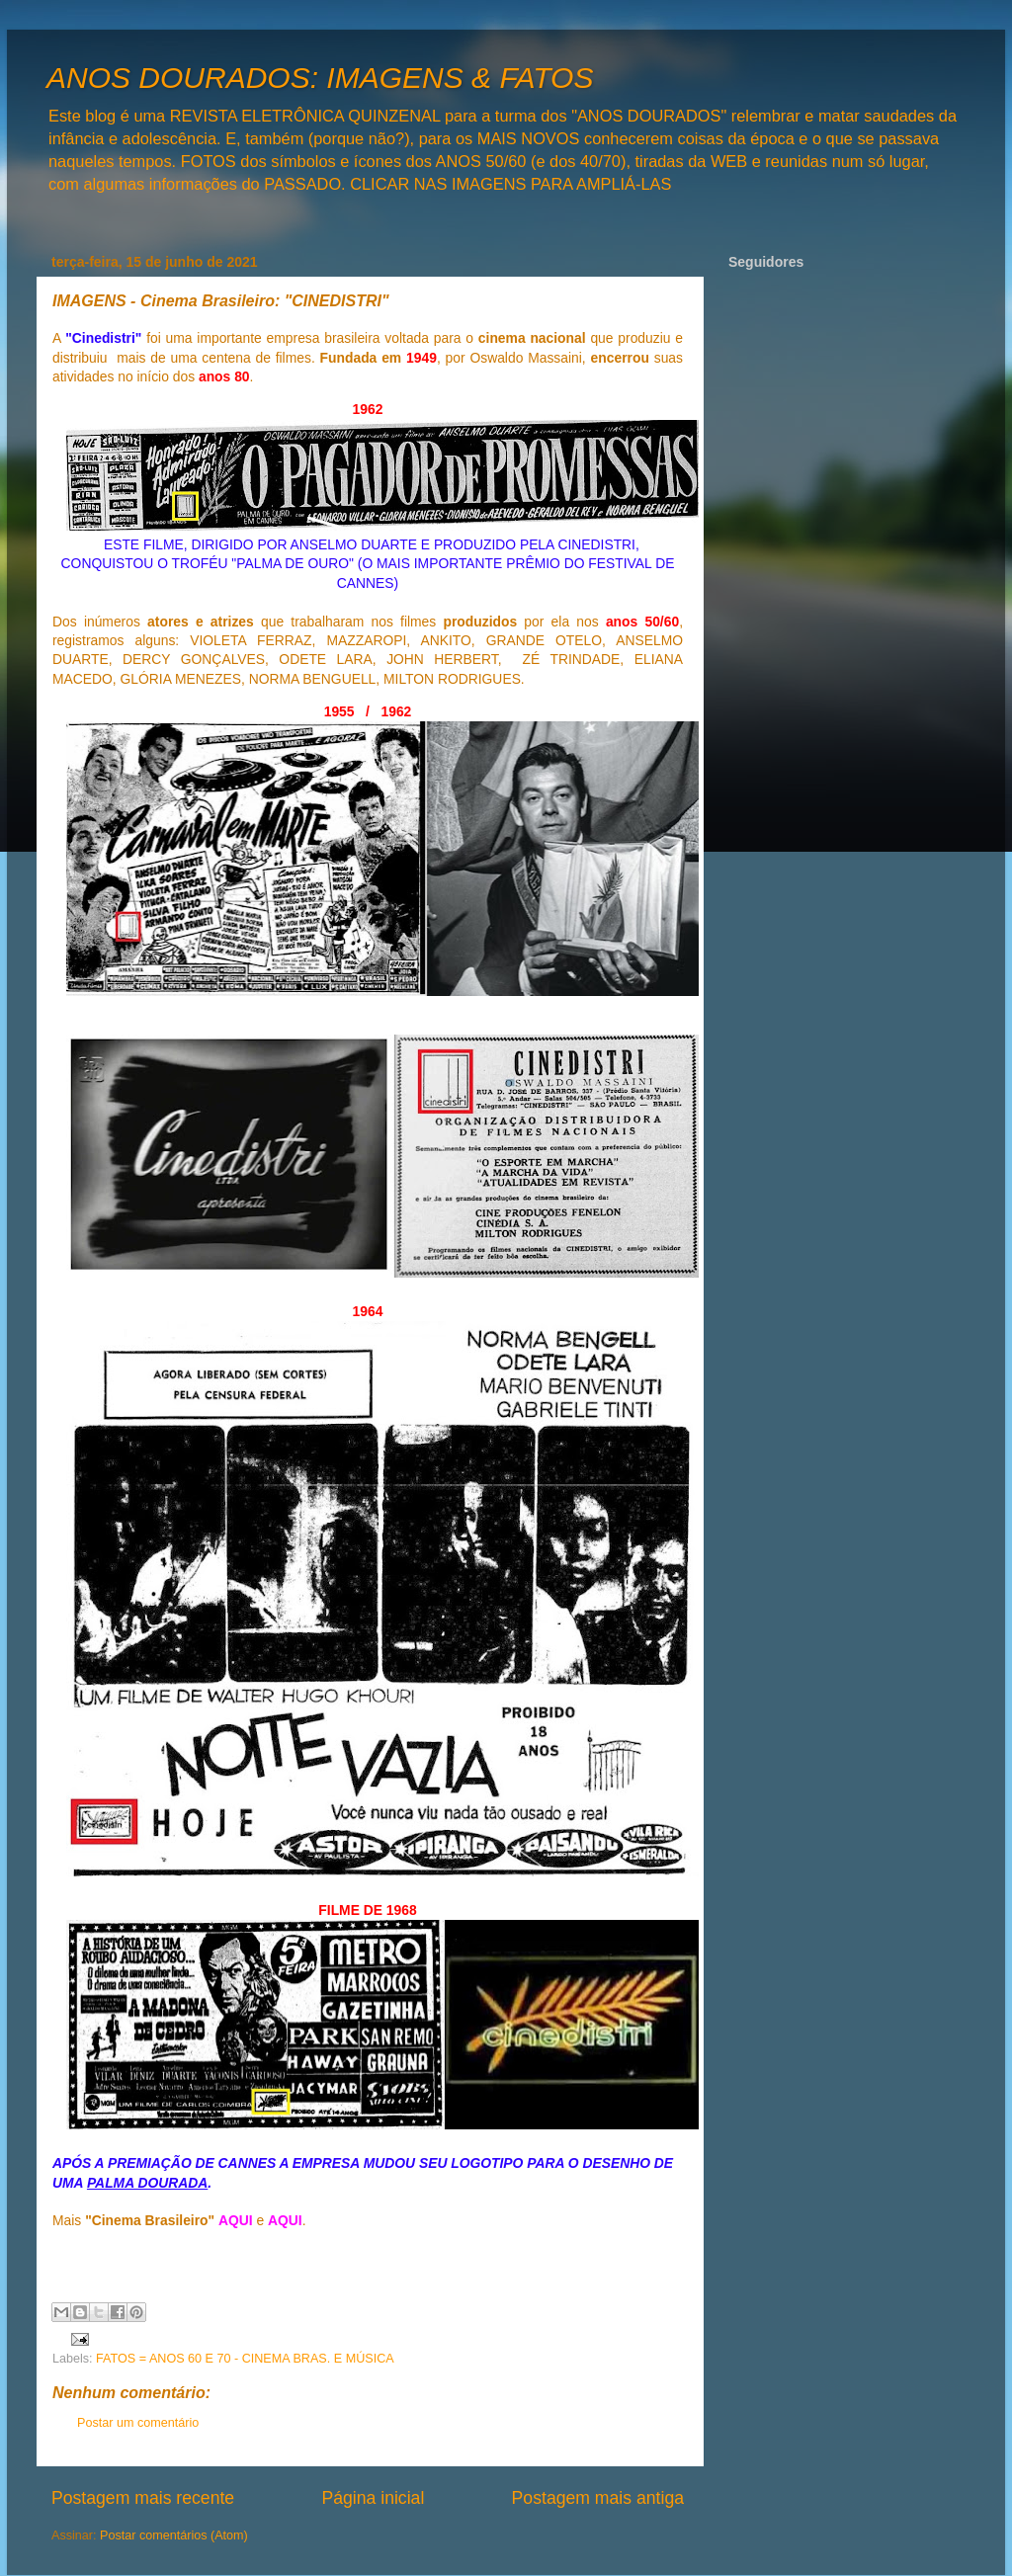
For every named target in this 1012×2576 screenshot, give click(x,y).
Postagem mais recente (142, 2498)
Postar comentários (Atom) (174, 2535)
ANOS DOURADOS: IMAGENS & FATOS (319, 77)
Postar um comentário (138, 2423)
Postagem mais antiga (598, 2498)
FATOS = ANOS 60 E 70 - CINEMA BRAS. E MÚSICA (245, 2359)
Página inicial (372, 2498)
